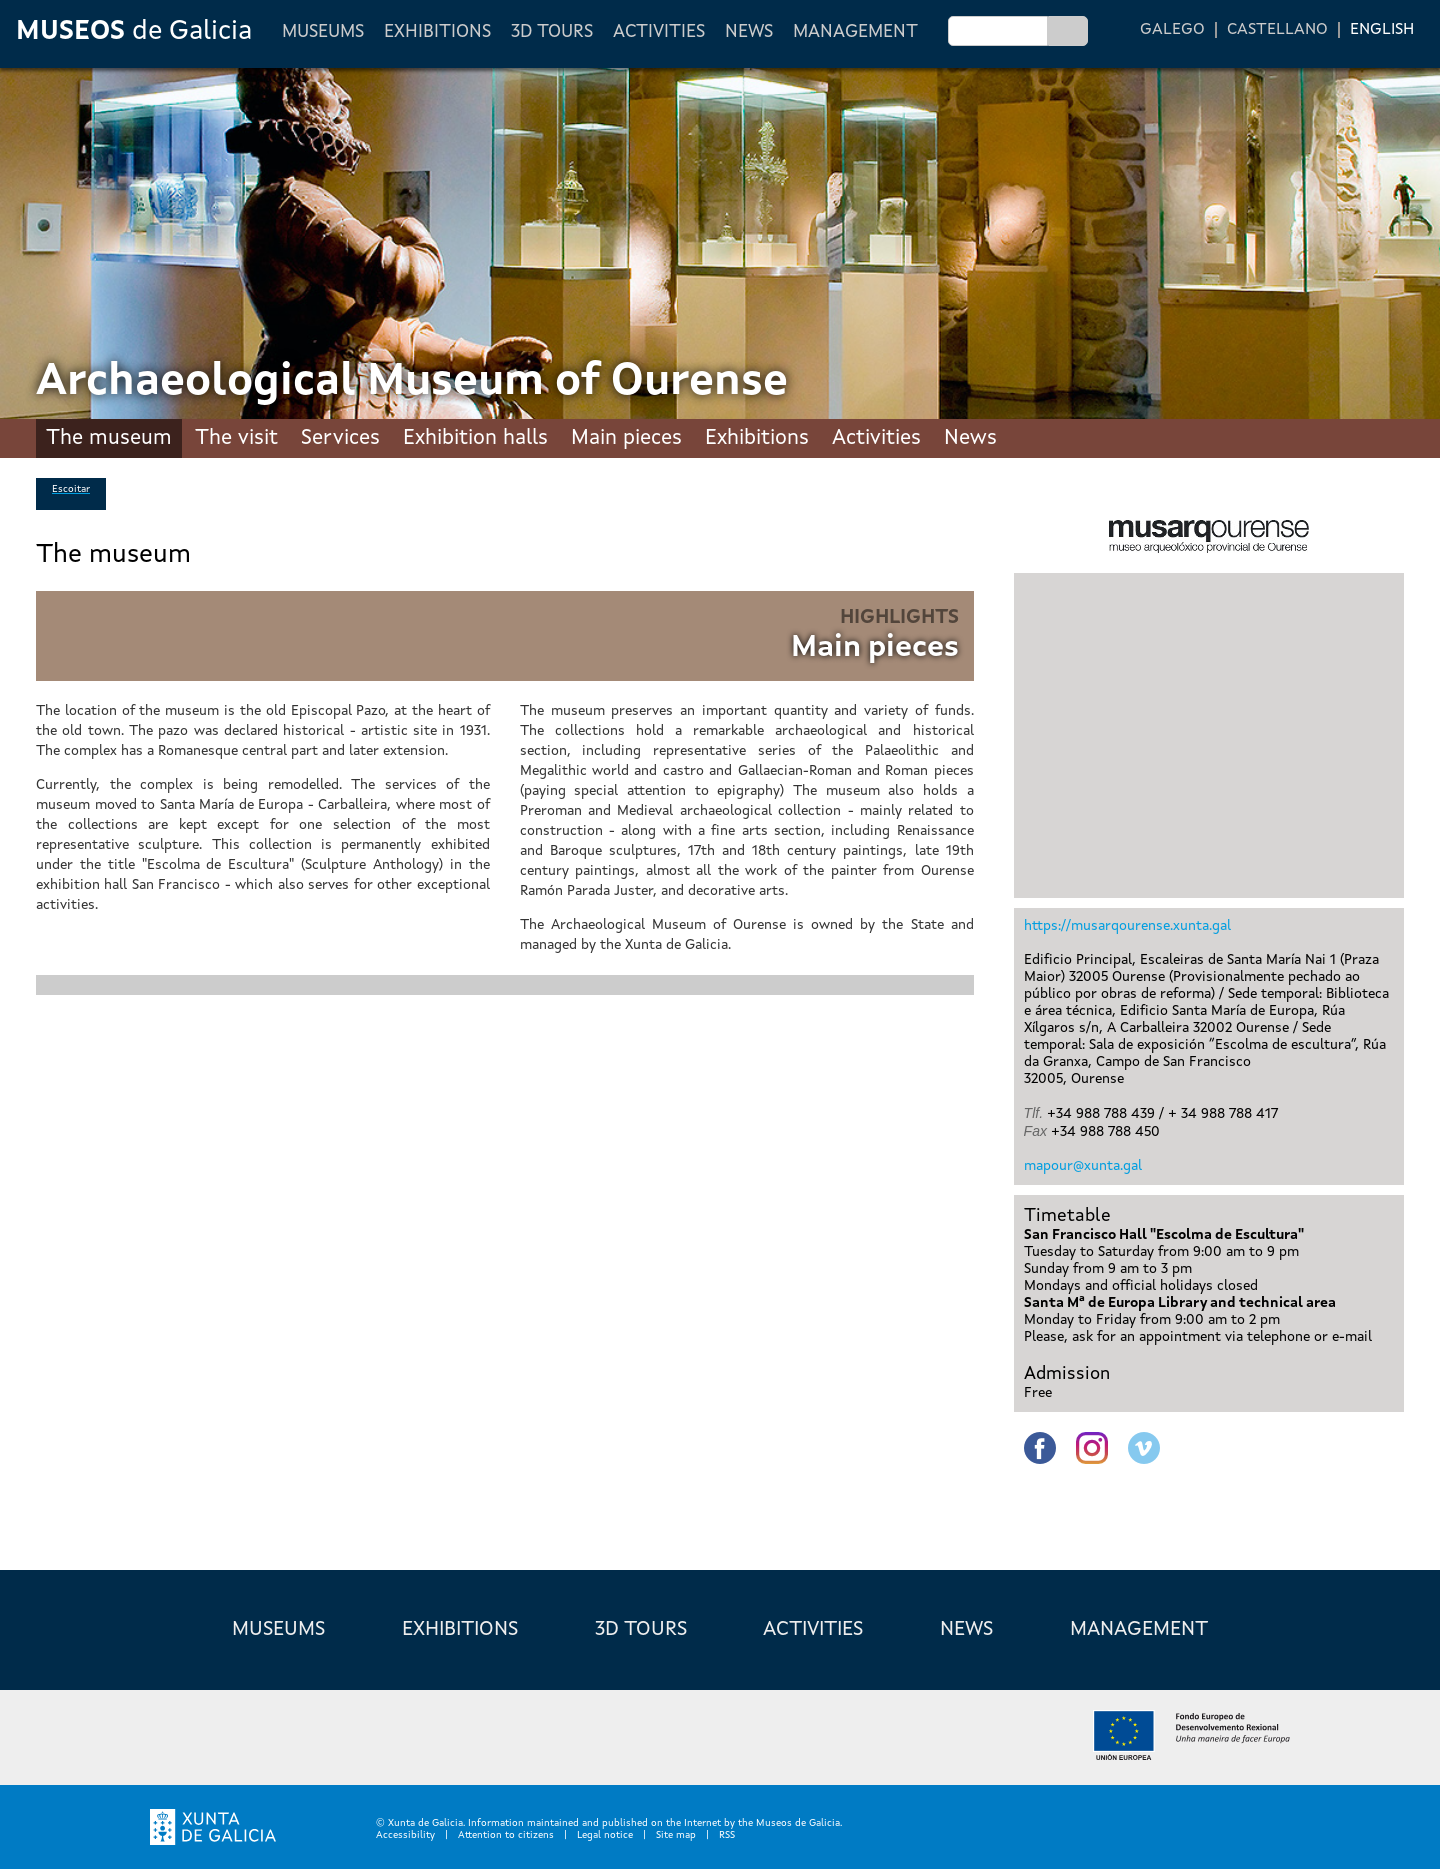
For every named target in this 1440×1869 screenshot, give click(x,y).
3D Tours (552, 32)
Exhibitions (437, 32)
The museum (109, 438)
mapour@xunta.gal (1083, 1166)
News (749, 32)
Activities (659, 32)
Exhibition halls (475, 438)
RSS (727, 1835)
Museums (323, 32)
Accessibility (405, 1835)
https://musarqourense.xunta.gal (1127, 926)
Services (340, 438)
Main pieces (626, 438)
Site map (676, 1835)
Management (855, 32)
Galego (1172, 30)
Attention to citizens (506, 1835)
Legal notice (605, 1835)
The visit (236, 438)
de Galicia (134, 31)
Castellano (1277, 30)
